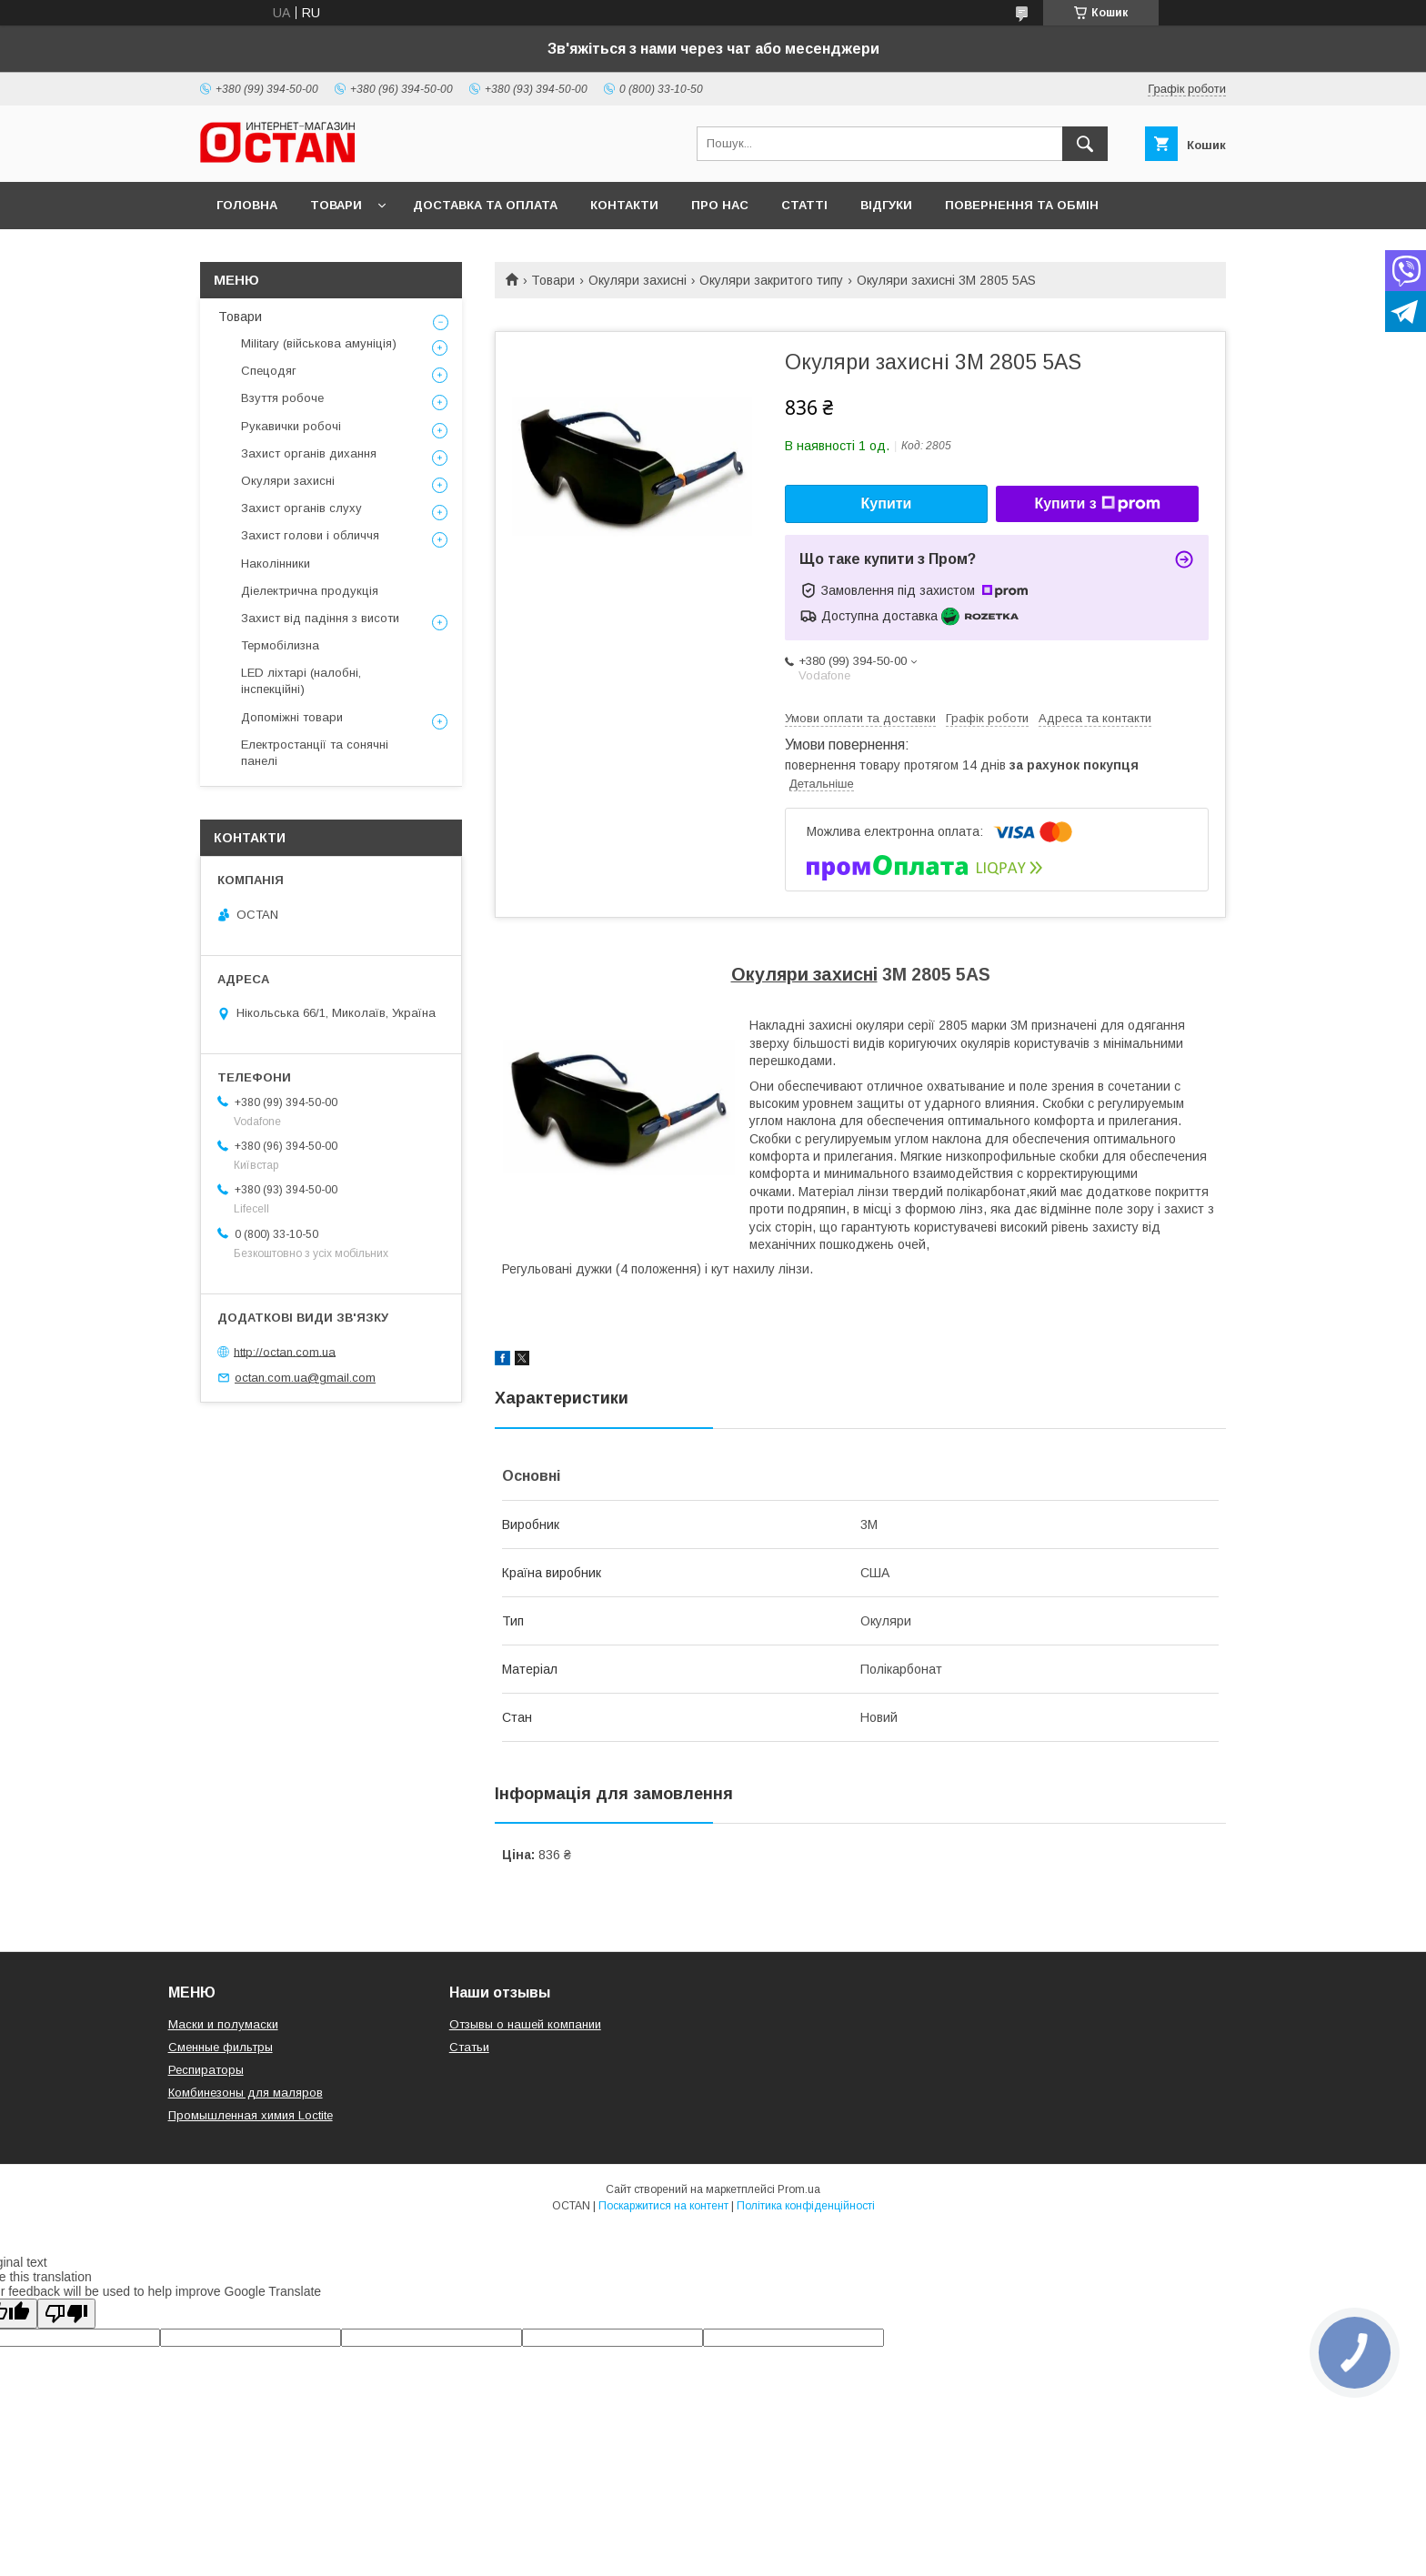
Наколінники (275, 563)
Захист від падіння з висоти (320, 618)
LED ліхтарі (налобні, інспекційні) (301, 681)
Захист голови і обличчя (310, 535)
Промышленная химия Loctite (250, 2115)
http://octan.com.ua (285, 1351)
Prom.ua (799, 2189)
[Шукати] (1085, 143)
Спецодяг (268, 370)
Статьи (469, 2047)
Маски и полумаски (223, 2024)
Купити (886, 503)
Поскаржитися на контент (663, 2205)
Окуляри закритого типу (771, 280)
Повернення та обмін (1022, 205)
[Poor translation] (66, 2314)
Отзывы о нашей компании (525, 2024)
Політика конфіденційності (806, 2205)
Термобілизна (280, 645)
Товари (336, 205)
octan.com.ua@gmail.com (305, 1377)
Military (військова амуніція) (319, 343)
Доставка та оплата (485, 205)
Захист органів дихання (309, 453)
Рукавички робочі (291, 426)
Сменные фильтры (220, 2047)
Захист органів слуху (301, 508)
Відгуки (886, 205)
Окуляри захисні (637, 280)
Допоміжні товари (292, 717)
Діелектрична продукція (309, 591)
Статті (804, 205)
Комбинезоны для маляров (245, 2092)
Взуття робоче (282, 398)
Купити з (1097, 504)
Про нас (719, 205)
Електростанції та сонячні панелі (314, 753)
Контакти (624, 205)
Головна (246, 205)
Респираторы (206, 2070)
